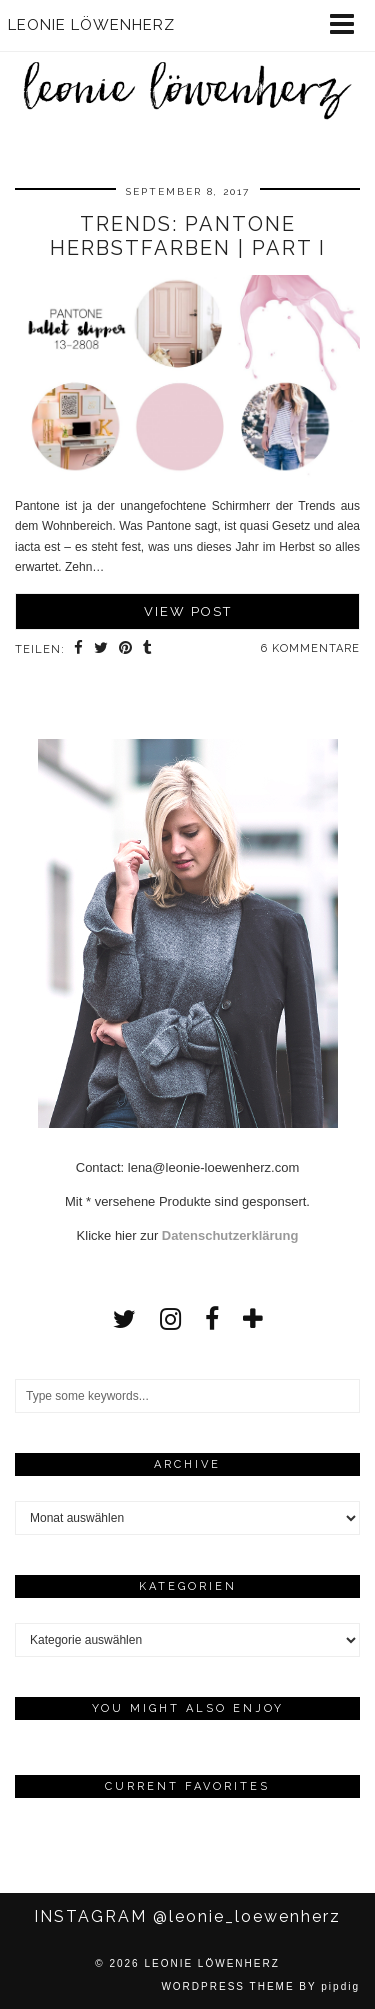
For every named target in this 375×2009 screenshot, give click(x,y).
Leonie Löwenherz (211, 1963)
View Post (188, 611)
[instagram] (170, 1319)
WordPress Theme (227, 1986)
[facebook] (212, 1319)
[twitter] (124, 1319)
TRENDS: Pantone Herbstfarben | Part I (188, 236)
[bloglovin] (253, 1319)
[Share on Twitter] (101, 650)
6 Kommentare (310, 648)
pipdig (340, 1986)
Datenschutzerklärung (230, 1235)
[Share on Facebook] (79, 650)
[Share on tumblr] (148, 650)
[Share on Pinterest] (126, 650)
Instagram (187, 1916)
